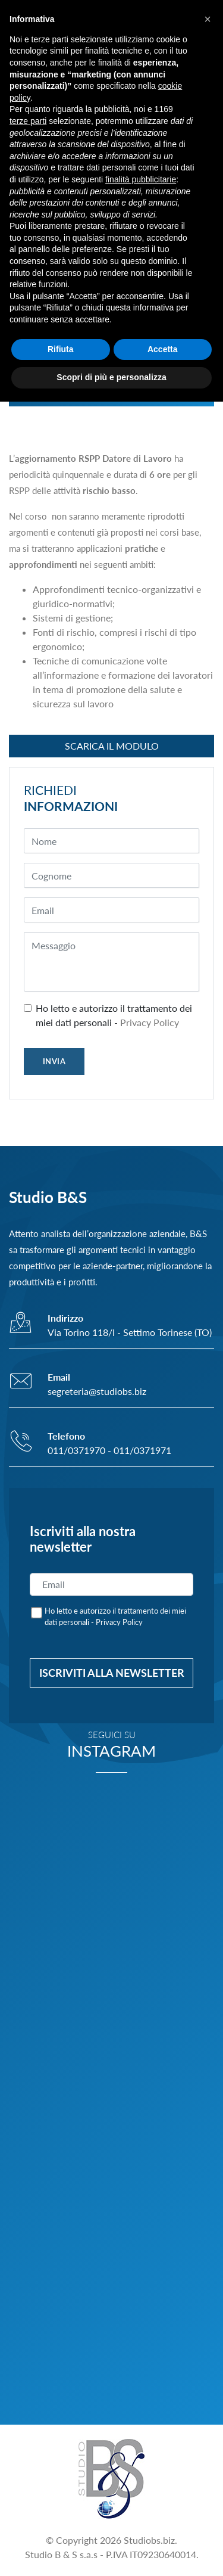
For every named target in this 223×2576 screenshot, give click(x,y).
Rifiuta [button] (61, 349)
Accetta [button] (162, 349)
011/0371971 (142, 1450)
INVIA (54, 1061)
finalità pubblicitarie (140, 179)
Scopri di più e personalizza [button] (111, 377)
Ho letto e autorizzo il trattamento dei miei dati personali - (114, 1015)
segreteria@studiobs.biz (97, 1391)
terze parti (28, 121)
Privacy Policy (149, 1022)
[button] (207, 19)
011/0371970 (76, 1450)
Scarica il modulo (112, 745)
